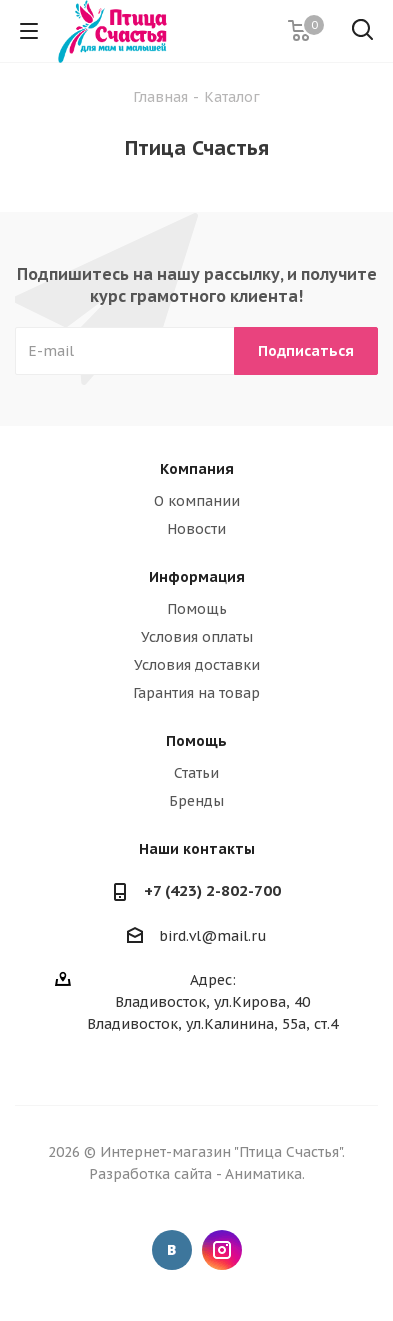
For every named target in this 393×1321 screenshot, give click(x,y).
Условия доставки (197, 665)
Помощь (197, 609)
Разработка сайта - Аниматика (195, 1174)
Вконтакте (172, 1250)
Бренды (196, 801)
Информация (197, 577)
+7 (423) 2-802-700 (212, 890)
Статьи (196, 773)
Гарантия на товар (196, 693)
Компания (197, 469)
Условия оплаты (197, 637)
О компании (197, 501)
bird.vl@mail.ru (213, 936)
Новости (196, 529)
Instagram (222, 1250)
